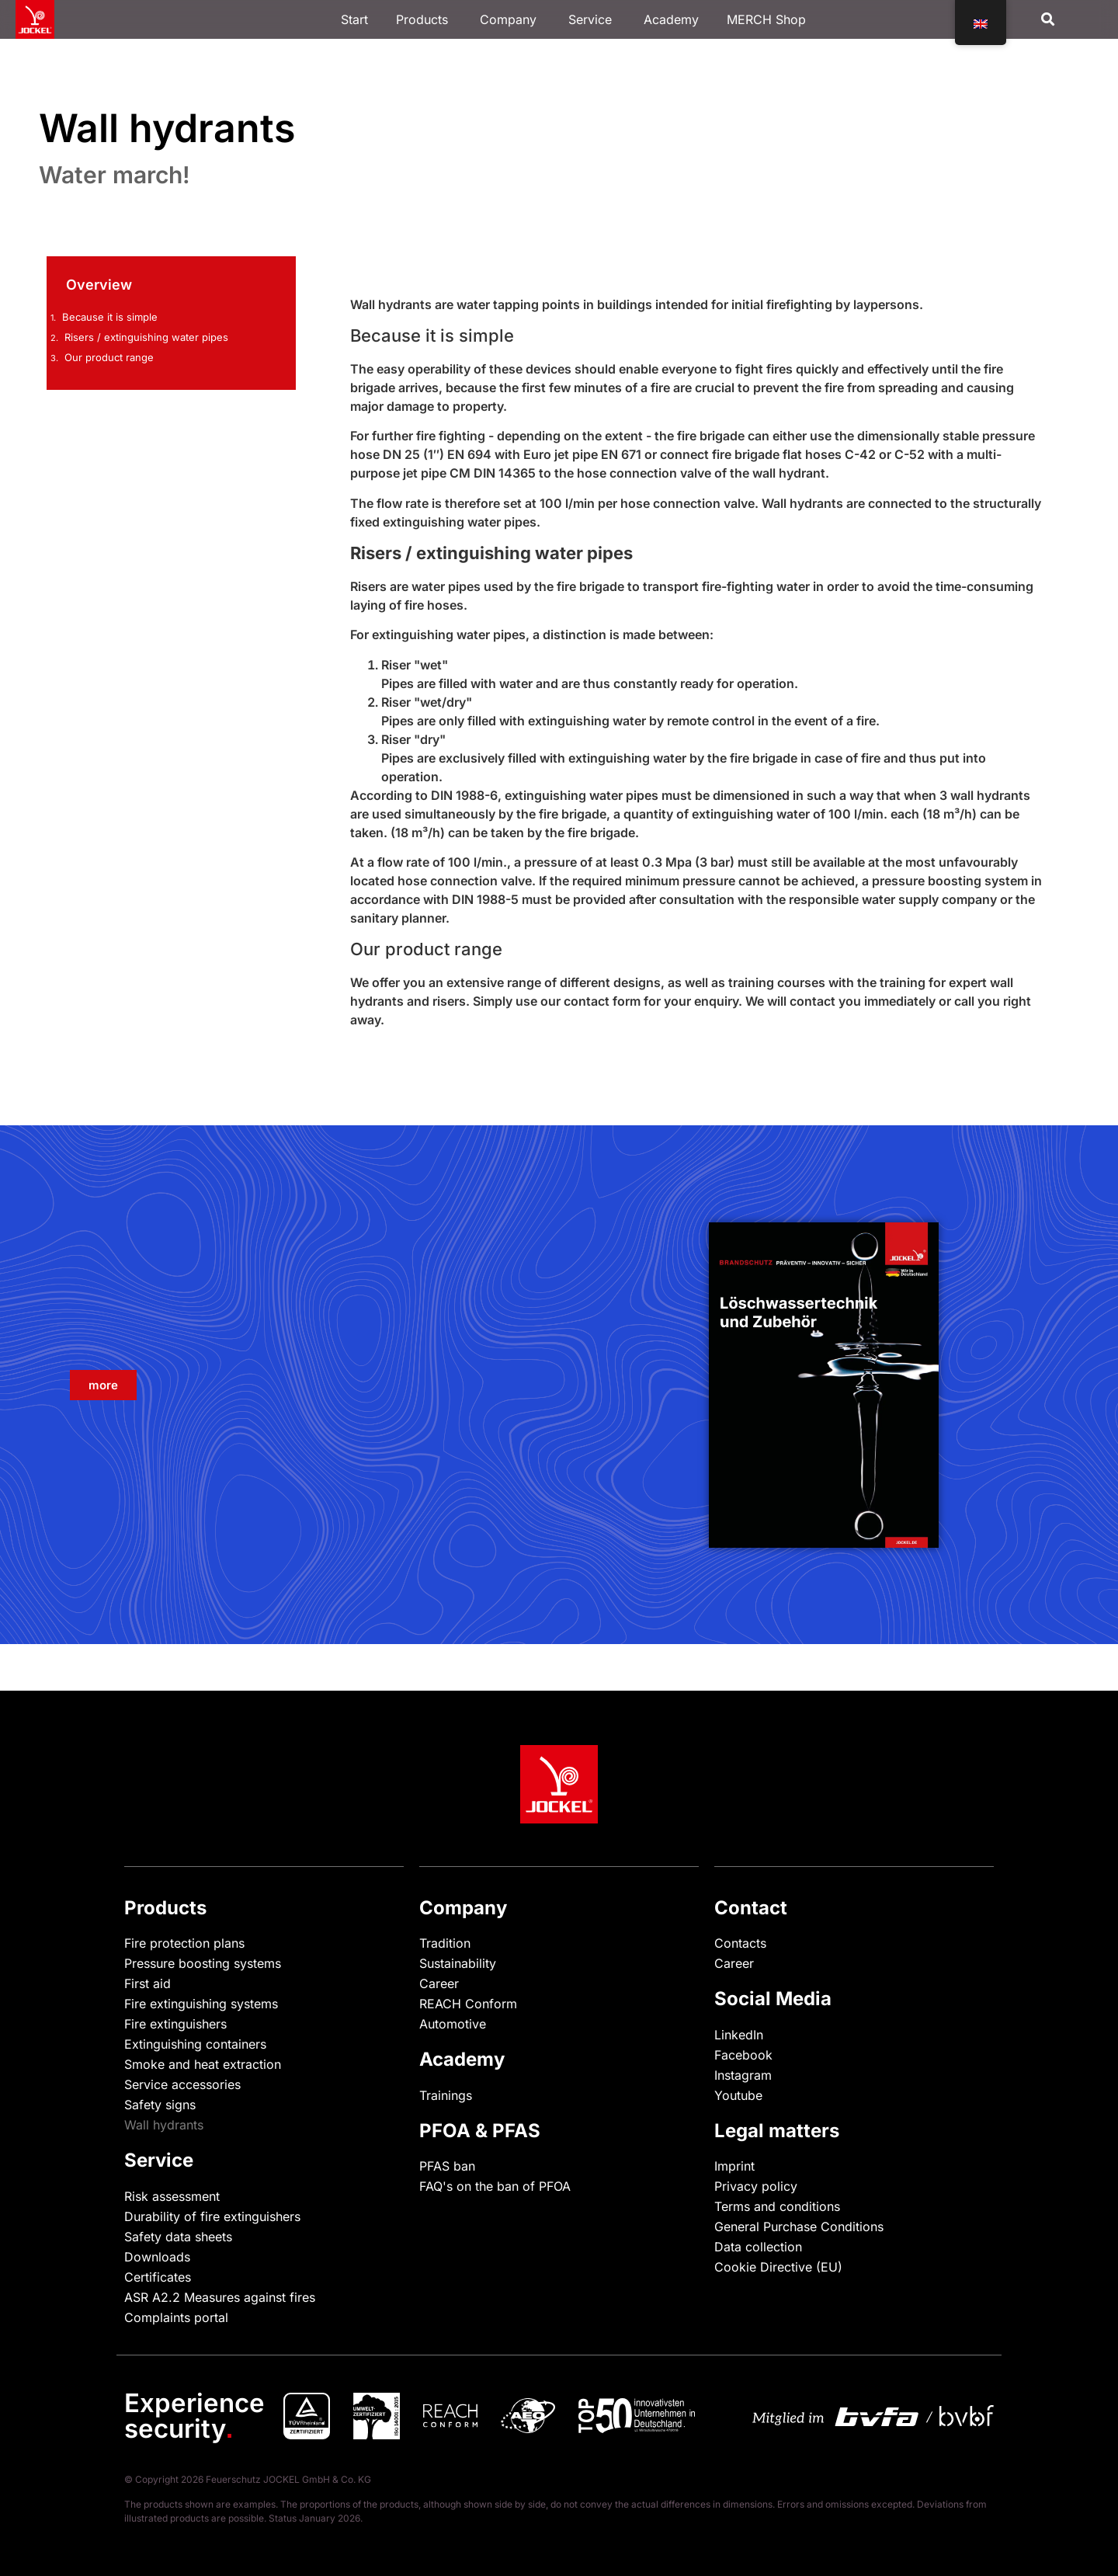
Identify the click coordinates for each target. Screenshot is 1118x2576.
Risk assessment (172, 2196)
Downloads (157, 2257)
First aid (147, 1983)
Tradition (444, 1943)
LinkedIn (738, 2034)
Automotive (452, 2024)
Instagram (743, 2075)
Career (439, 1983)
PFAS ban (447, 2166)
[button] (1047, 19)
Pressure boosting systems (202, 1963)
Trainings (445, 2095)
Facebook (743, 2055)
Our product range (109, 357)
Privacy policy (755, 2186)
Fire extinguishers (175, 2024)
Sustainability (457, 1963)
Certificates (157, 2277)
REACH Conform (468, 2003)
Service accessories (182, 2084)
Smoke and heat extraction (202, 2064)
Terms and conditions (777, 2206)
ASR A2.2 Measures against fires (219, 2297)
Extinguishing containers (195, 2044)
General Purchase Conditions (799, 2226)
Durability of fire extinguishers (212, 2216)
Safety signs (160, 2104)
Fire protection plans (184, 1943)
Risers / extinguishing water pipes (146, 337)
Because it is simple (110, 317)
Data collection (758, 2246)
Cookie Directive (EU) (778, 2267)
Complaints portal (176, 2317)
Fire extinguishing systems (201, 2003)
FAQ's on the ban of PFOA (495, 2186)
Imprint (734, 2166)
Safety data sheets (178, 2236)
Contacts (740, 1943)
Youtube (738, 2095)
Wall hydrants (163, 2125)
